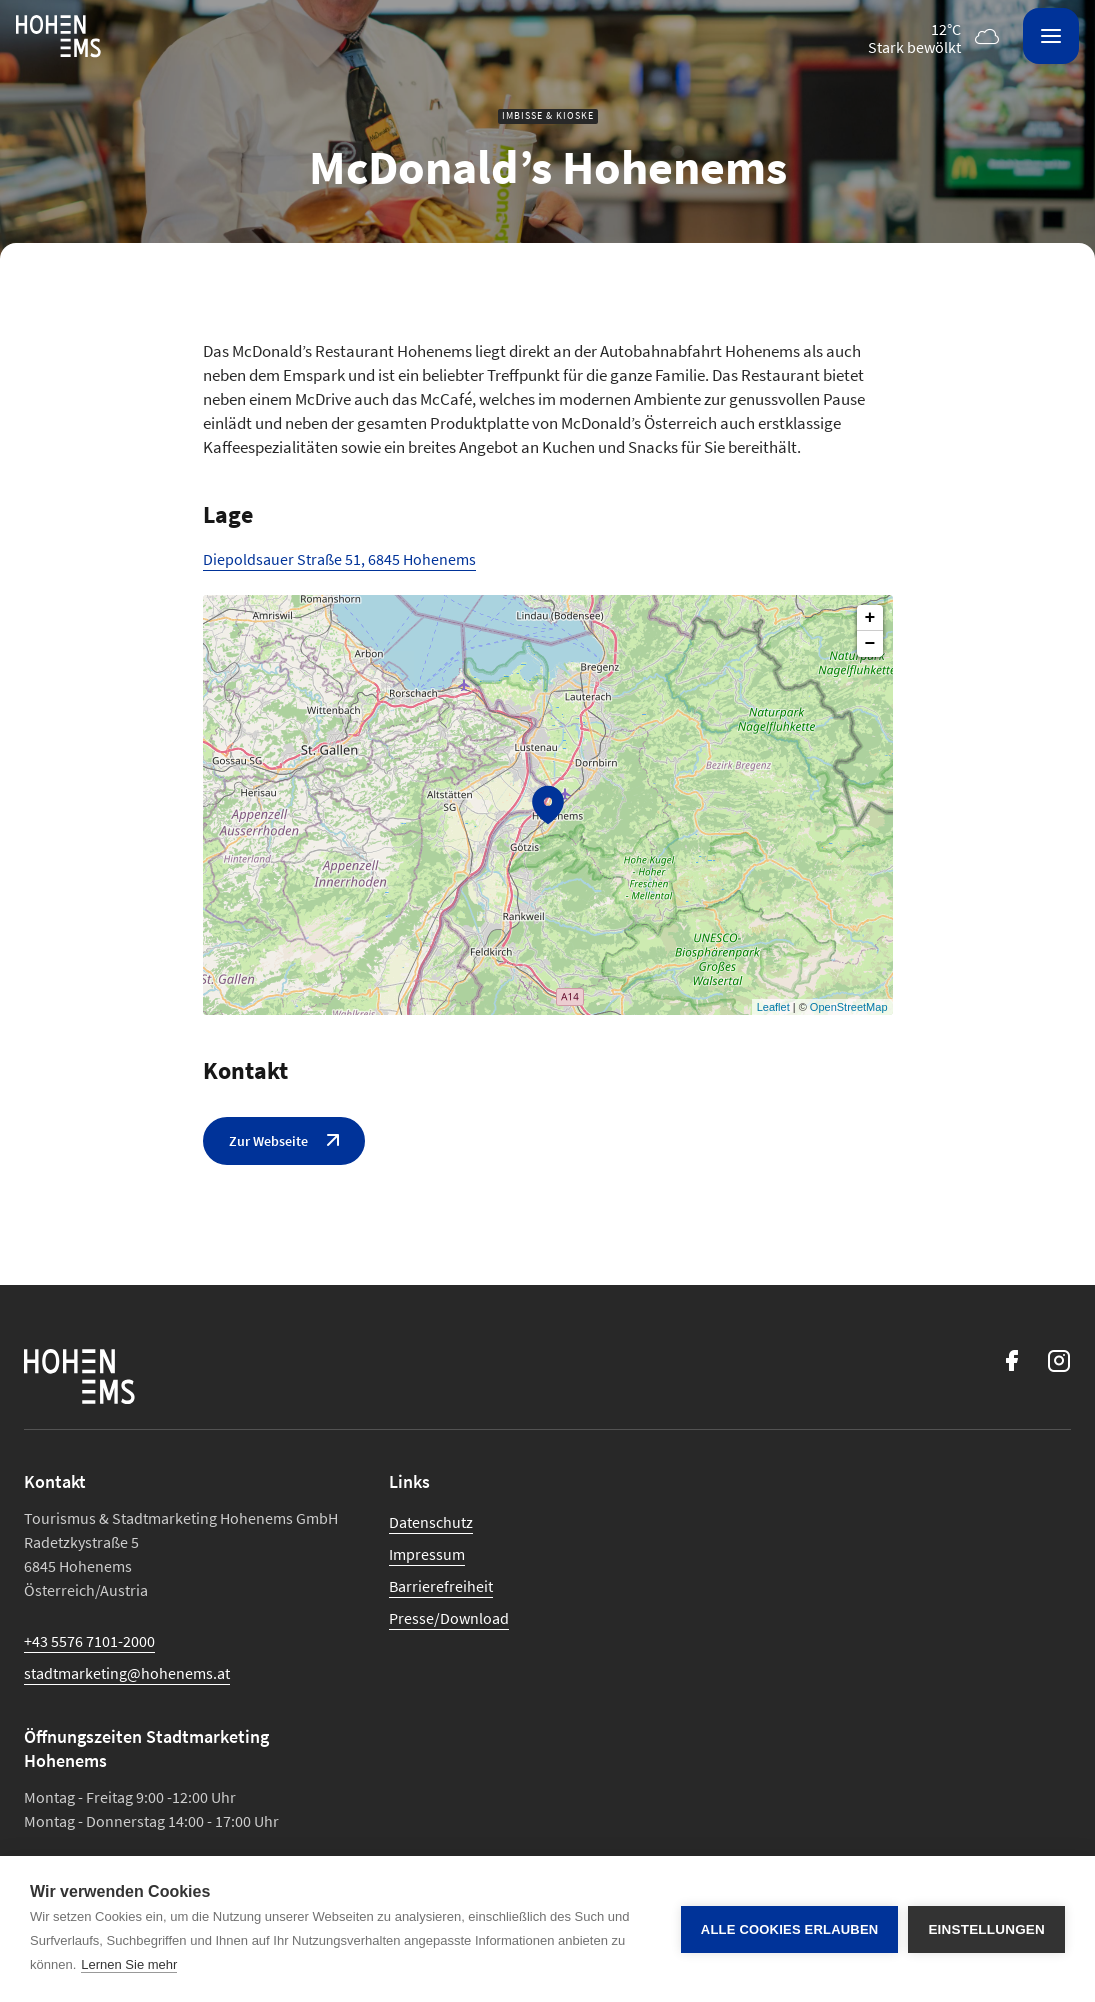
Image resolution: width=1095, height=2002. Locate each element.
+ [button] (870, 618)
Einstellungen (986, 1929)
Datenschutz (431, 1522)
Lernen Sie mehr (129, 1964)
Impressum (427, 1554)
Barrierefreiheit (441, 1586)
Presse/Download (449, 1618)
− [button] (870, 644)
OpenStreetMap (849, 1007)
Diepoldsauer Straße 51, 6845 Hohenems (339, 559)
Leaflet (773, 1007)
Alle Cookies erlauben (790, 1929)
